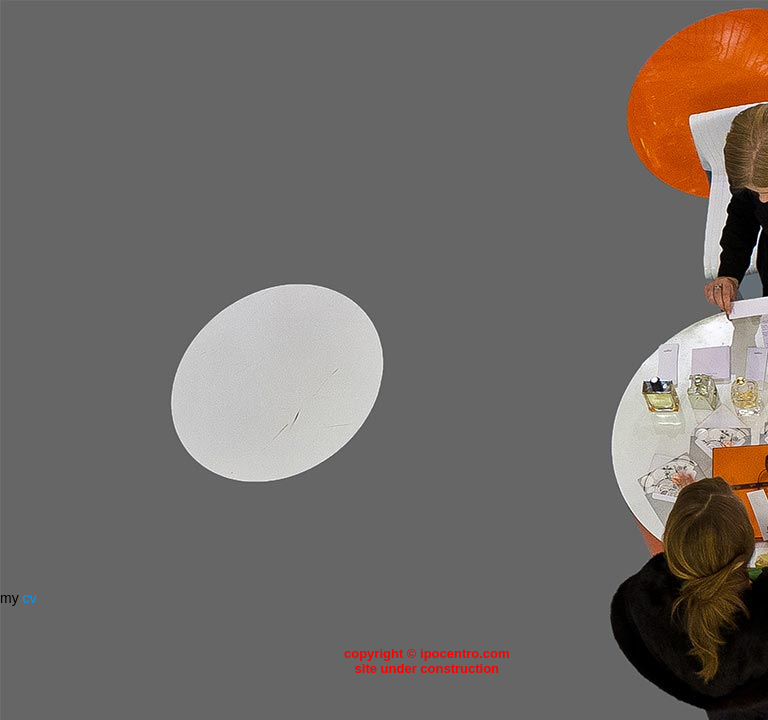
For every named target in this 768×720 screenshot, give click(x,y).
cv (30, 598)
